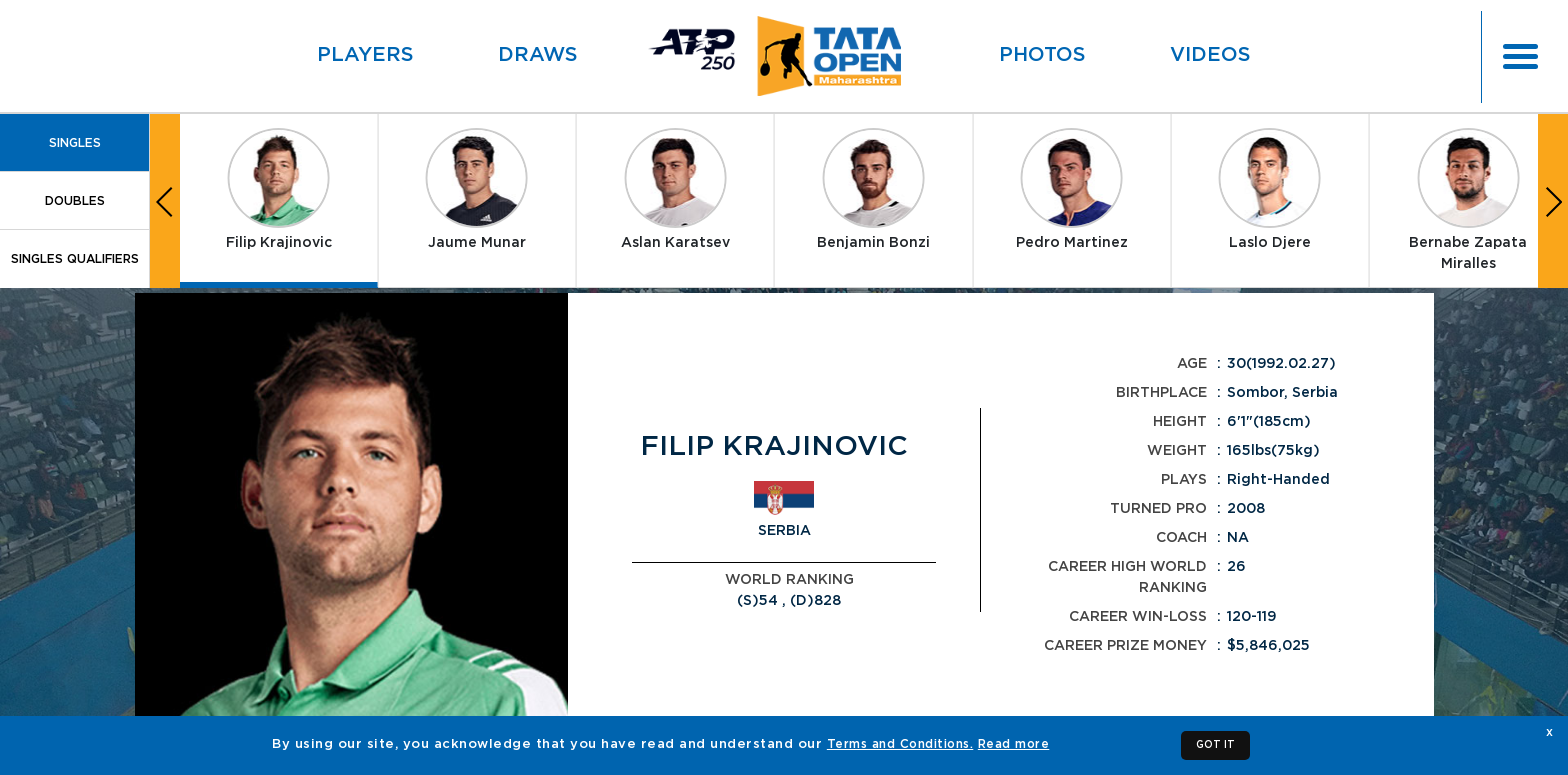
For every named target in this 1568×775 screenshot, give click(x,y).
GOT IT (1215, 745)
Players (365, 55)
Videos (1210, 55)
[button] (165, 201)
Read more (1014, 744)
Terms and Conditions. (900, 744)
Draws (538, 55)
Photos (1042, 55)
